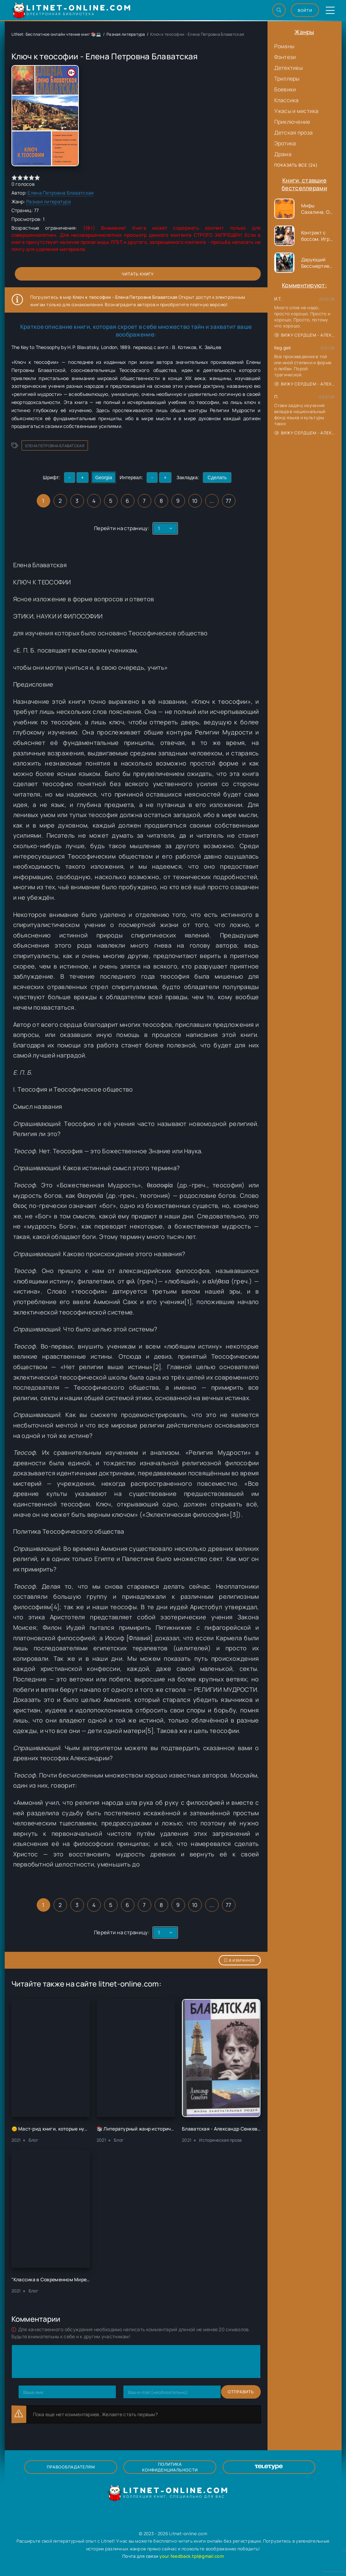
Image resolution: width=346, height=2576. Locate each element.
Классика (286, 100)
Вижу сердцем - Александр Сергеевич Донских (305, 335)
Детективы (288, 67)
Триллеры (287, 78)
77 (228, 500)
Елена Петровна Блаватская (61, 193)
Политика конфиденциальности (169, 2467)
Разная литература (125, 34)
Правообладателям (89, 2467)
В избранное (239, 1960)
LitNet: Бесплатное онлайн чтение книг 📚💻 (56, 34)
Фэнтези (285, 57)
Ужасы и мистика (296, 111)
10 (195, 500)
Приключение (292, 121)
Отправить (31, 2392)
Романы (284, 46)
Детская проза (293, 132)
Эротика (285, 143)
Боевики (285, 89)
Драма (282, 154)
